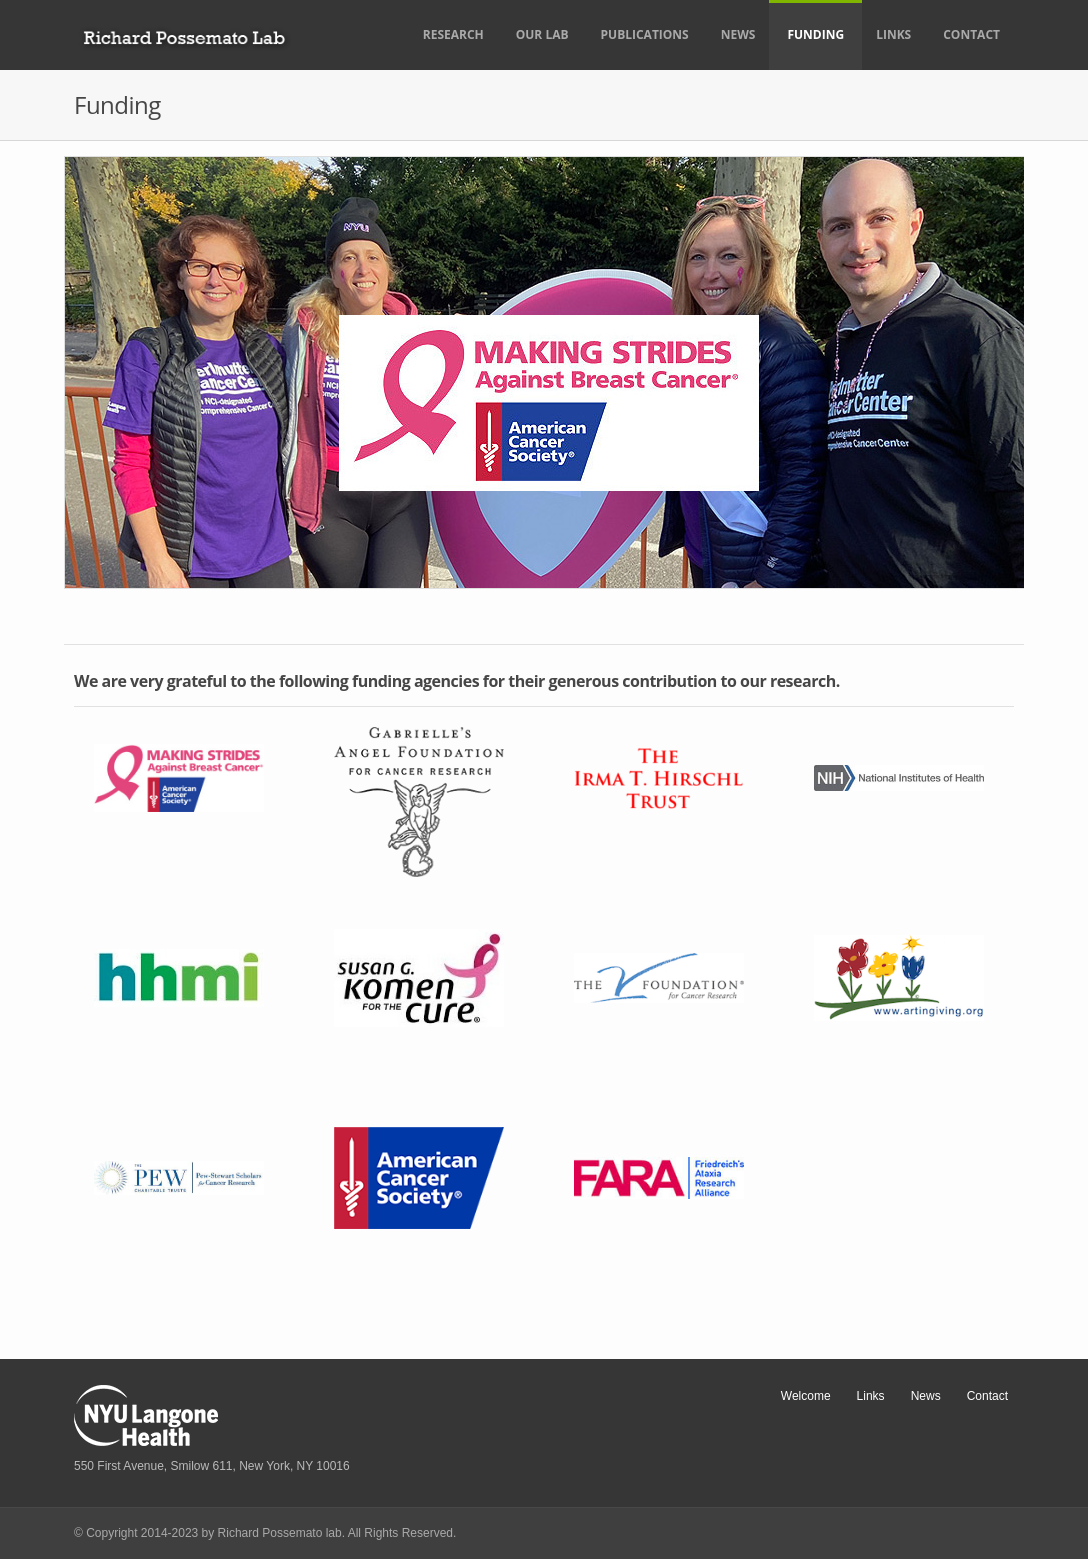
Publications (645, 34)
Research (453, 34)
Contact (971, 34)
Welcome (806, 1396)
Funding (815, 34)
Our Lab (542, 34)
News (738, 34)
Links (893, 34)
